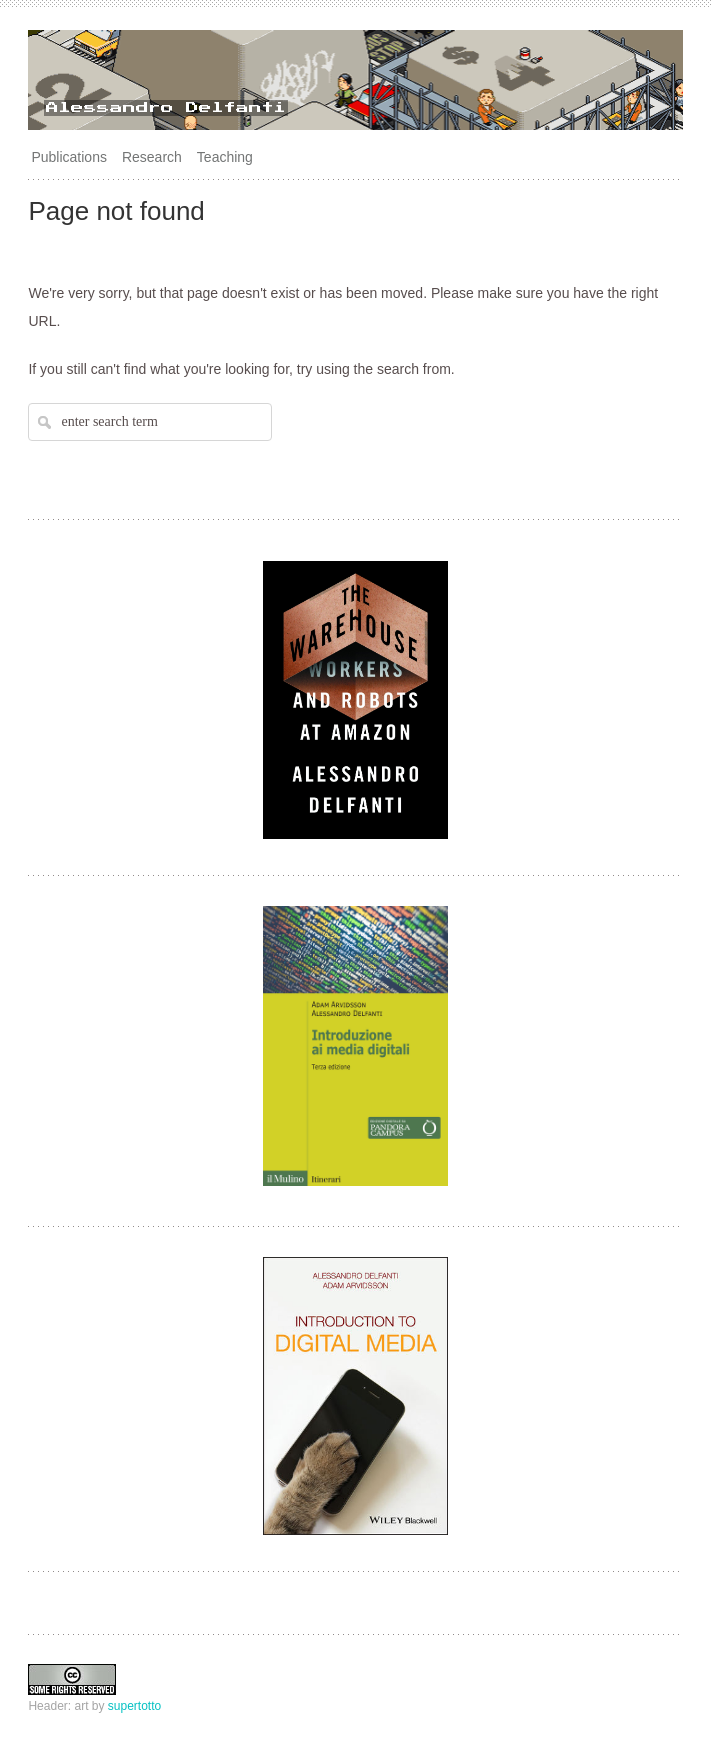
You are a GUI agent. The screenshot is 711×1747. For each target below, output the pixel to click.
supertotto (134, 1706)
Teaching (225, 157)
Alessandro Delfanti (166, 108)
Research (152, 157)
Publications (69, 157)
